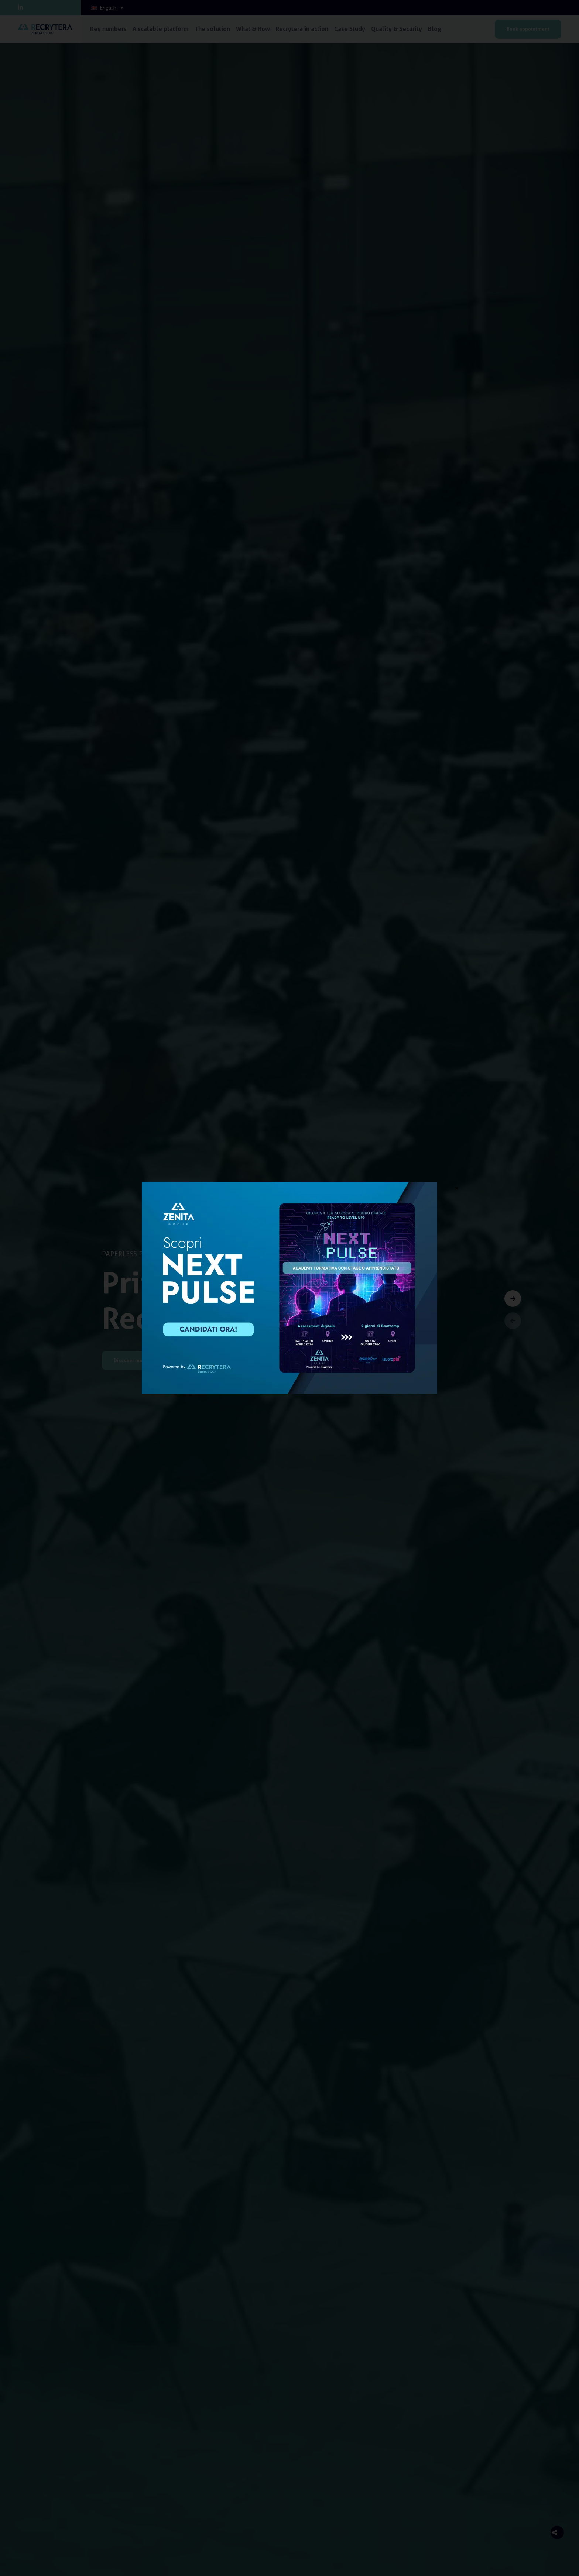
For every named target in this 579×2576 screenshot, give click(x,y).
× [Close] (457, 1188)
